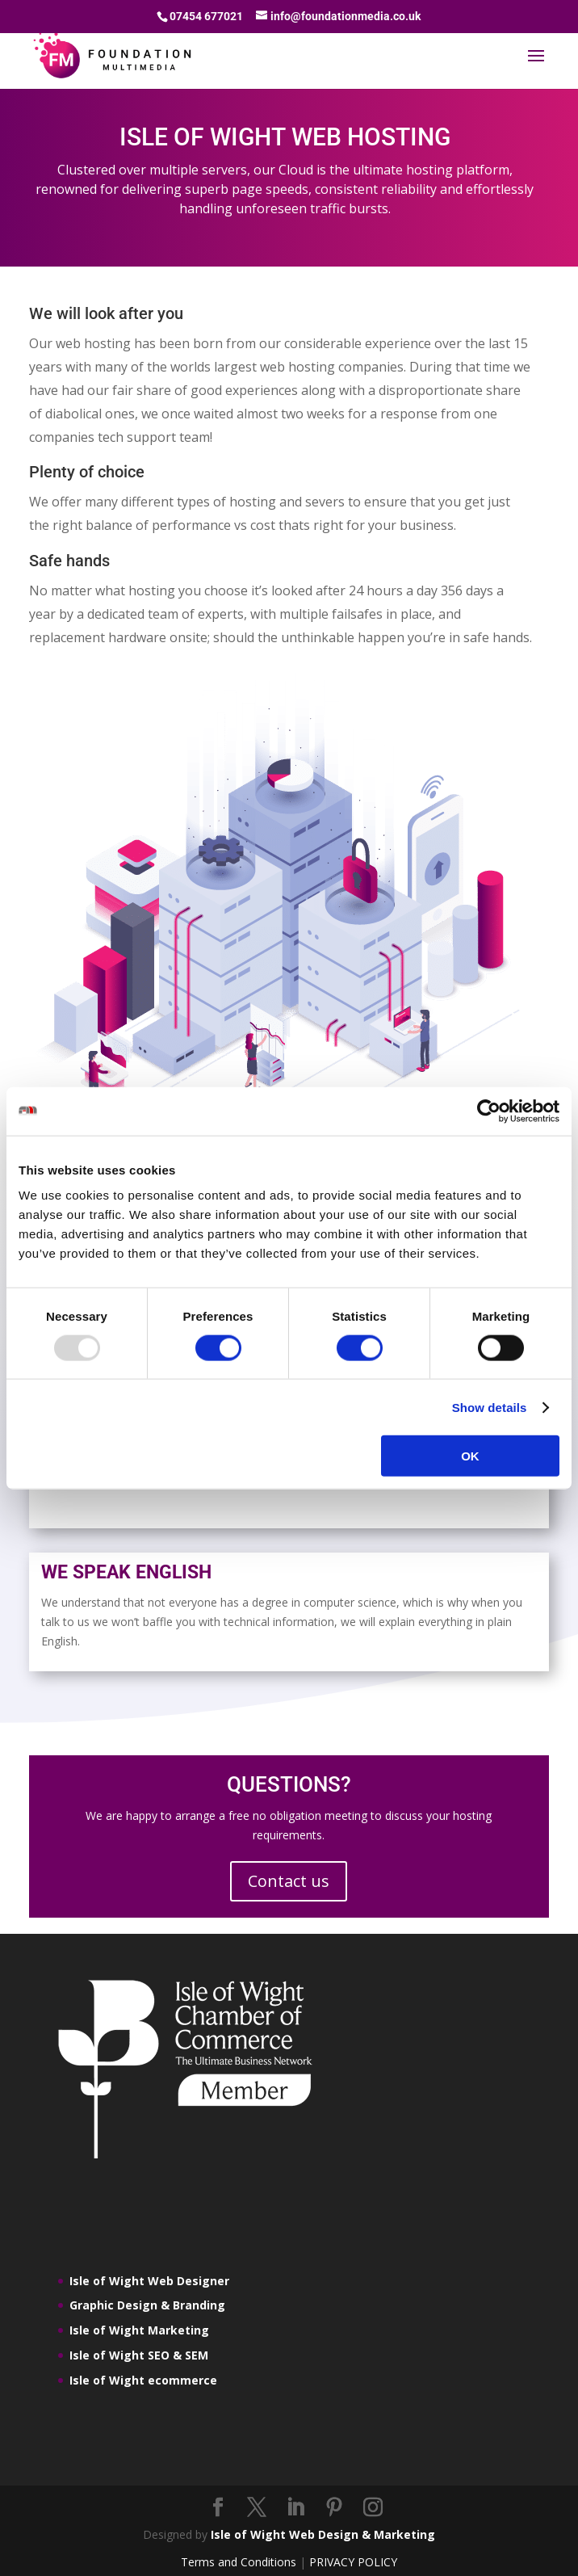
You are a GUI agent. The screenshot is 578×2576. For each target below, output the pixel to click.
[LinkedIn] (295, 2508)
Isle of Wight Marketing (139, 2330)
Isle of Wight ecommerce (143, 2380)
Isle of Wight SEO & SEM (138, 2355)
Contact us (288, 1881)
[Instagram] (373, 2508)
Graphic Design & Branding (147, 2305)
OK (470, 1456)
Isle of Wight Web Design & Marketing (323, 2534)
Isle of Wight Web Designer (149, 2280)
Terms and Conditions (238, 2562)
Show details (489, 1407)
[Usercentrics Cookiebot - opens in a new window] (488, 1111)
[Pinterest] (334, 2508)
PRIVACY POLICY (353, 2562)
